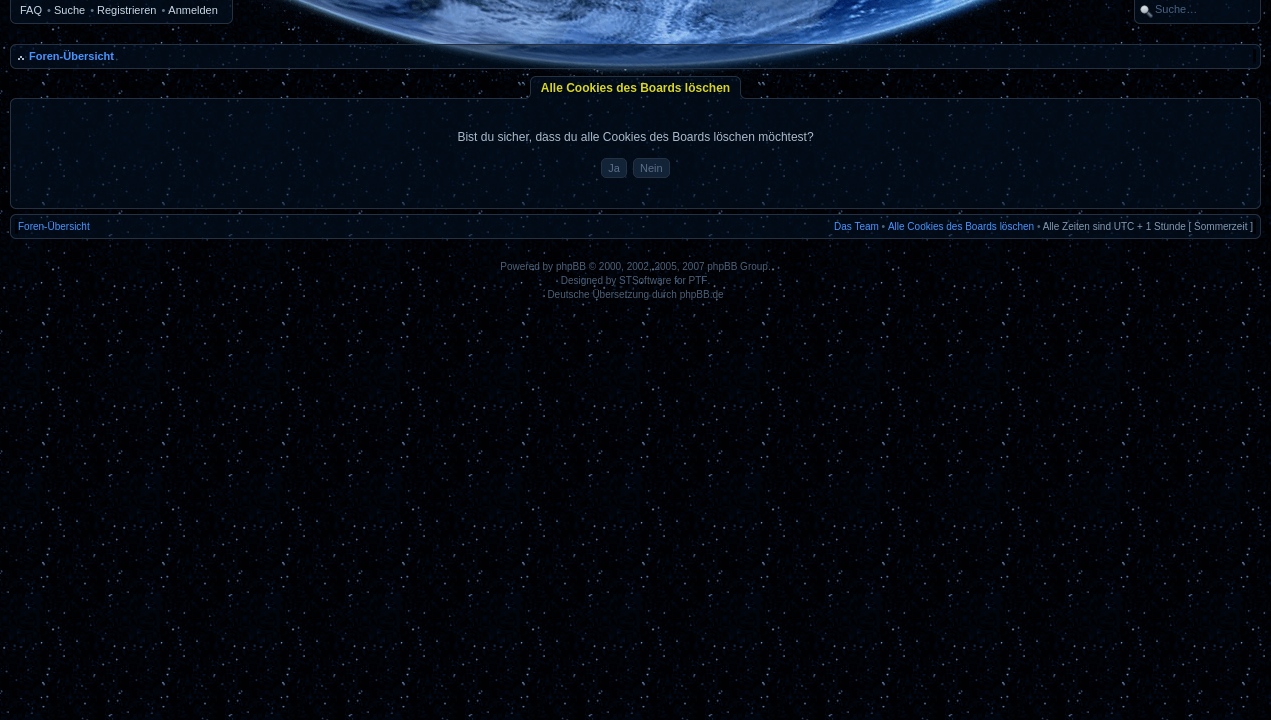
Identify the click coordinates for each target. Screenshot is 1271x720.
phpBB (571, 266)
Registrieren (126, 10)
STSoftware (645, 280)
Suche (69, 10)
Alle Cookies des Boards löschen (961, 226)
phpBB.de (702, 294)
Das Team (856, 226)
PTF (698, 280)
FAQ (31, 10)
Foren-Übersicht (71, 56)
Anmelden (193, 10)
